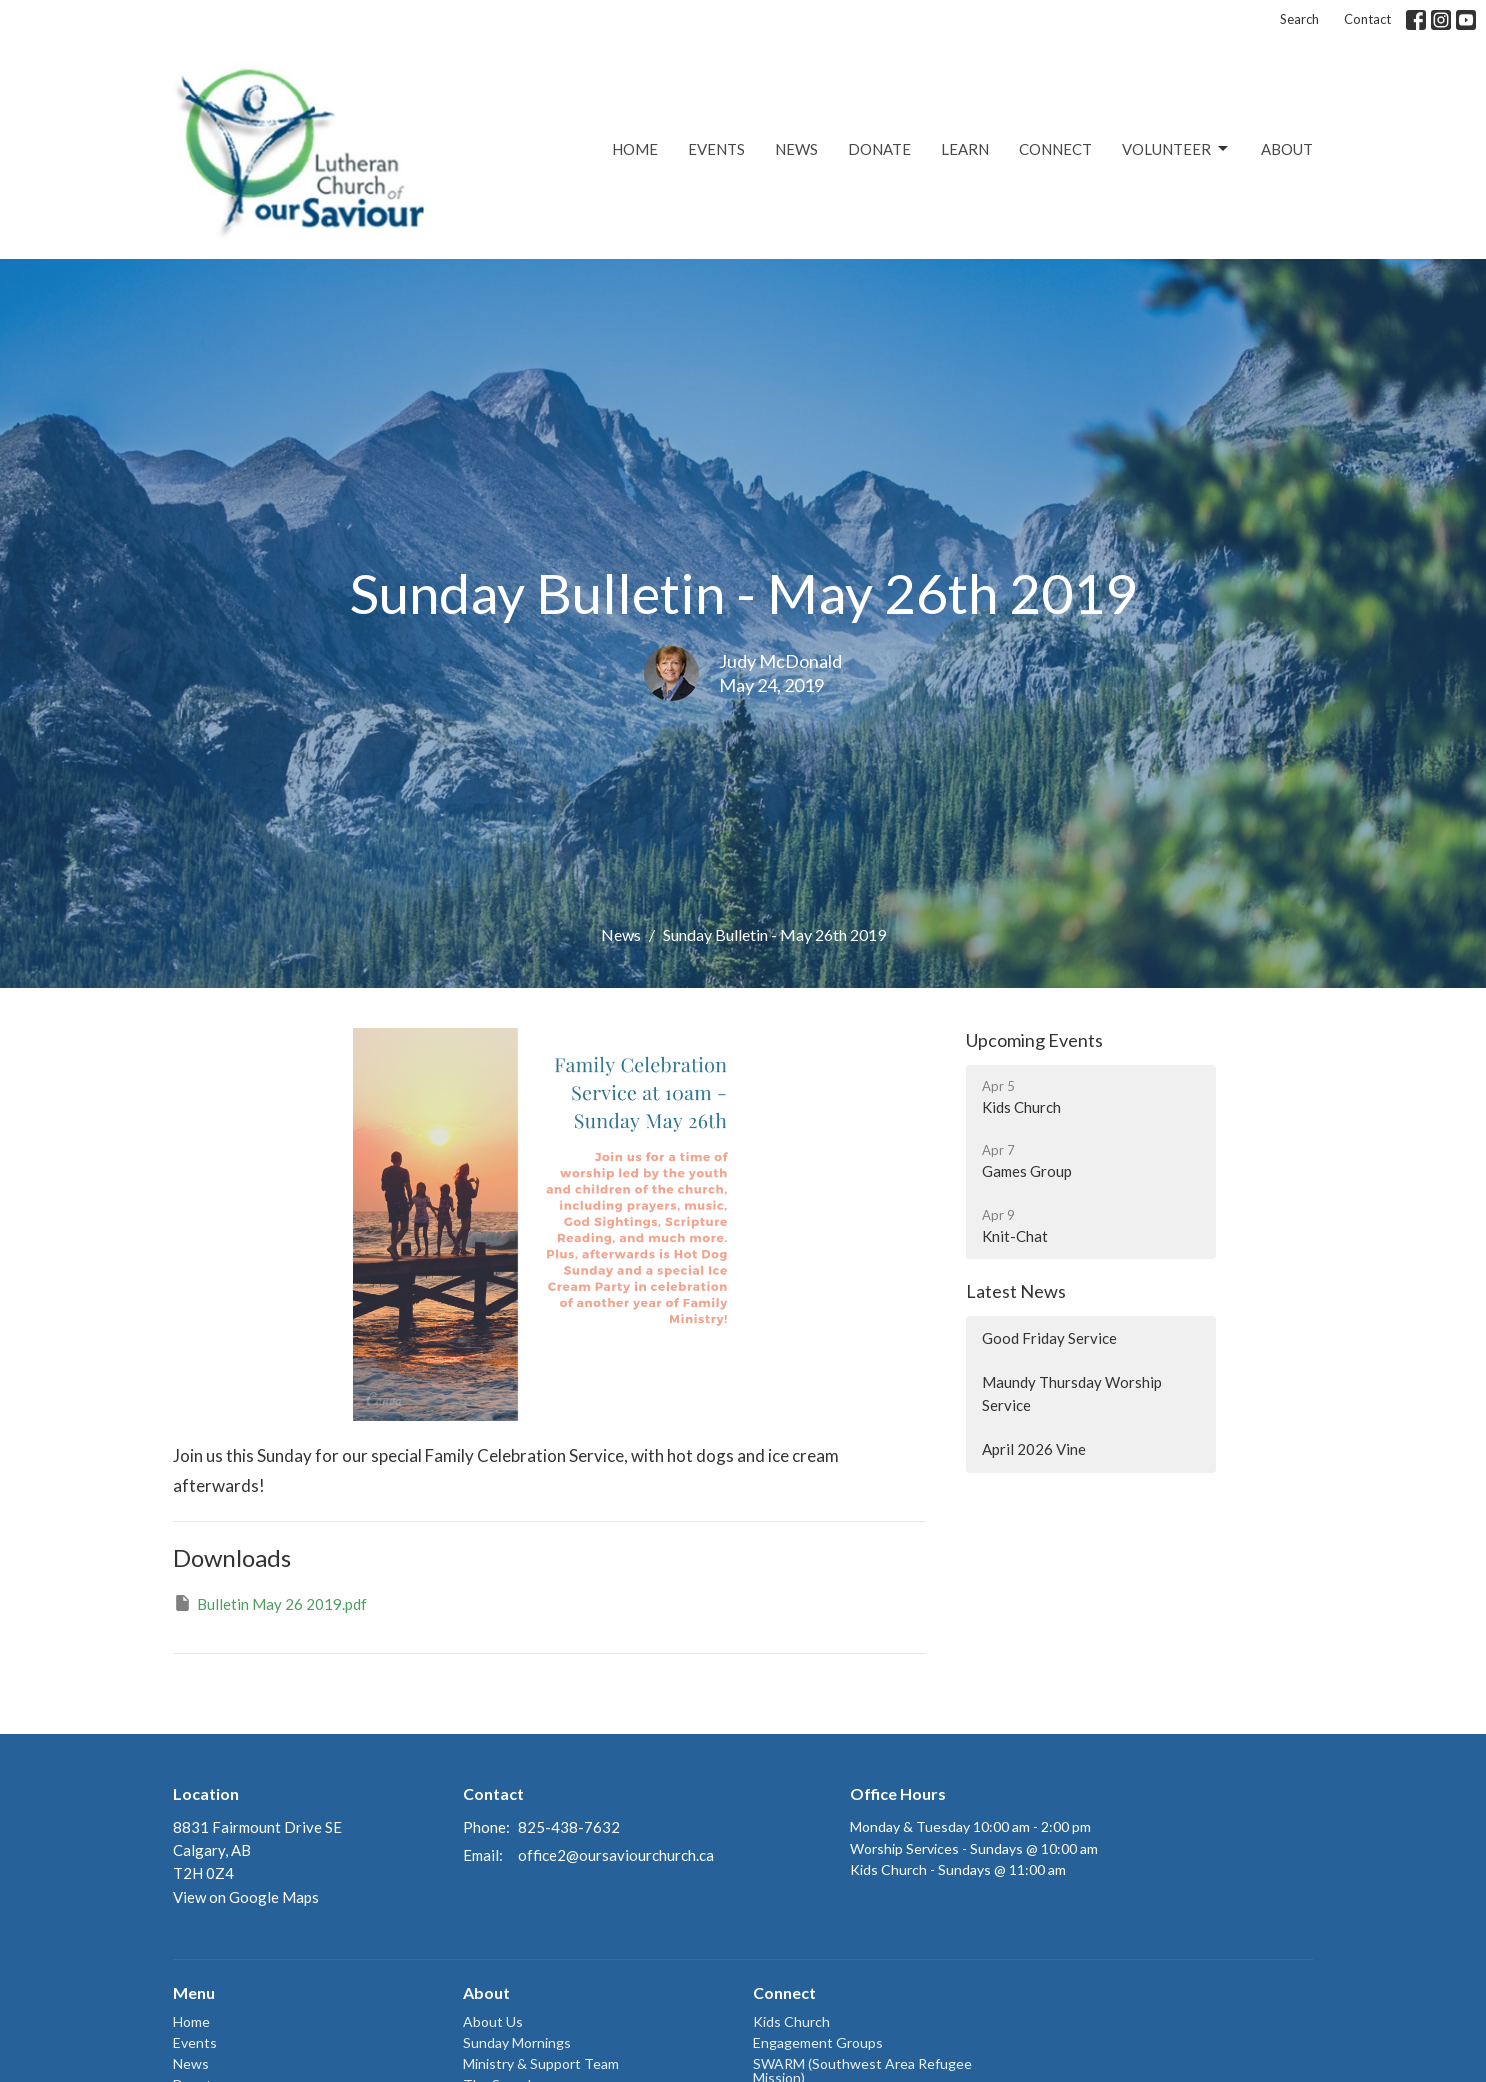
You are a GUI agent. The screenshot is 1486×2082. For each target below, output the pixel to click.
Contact (1367, 19)
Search (1299, 19)
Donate (879, 149)
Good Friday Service (1049, 1338)
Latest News (1016, 1291)
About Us (493, 2021)
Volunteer (1176, 149)
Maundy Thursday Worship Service (1072, 1393)
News (796, 149)
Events (716, 149)
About (1287, 149)
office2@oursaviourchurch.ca (616, 1855)
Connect (1055, 149)
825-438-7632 (569, 1827)
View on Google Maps (246, 1897)
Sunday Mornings (517, 2042)
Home (635, 149)
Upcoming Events (1034, 1040)
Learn (965, 149)
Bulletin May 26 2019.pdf (270, 1603)
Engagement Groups (818, 2042)
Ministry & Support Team (541, 2063)
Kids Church (791, 2021)
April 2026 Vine (1034, 1449)
